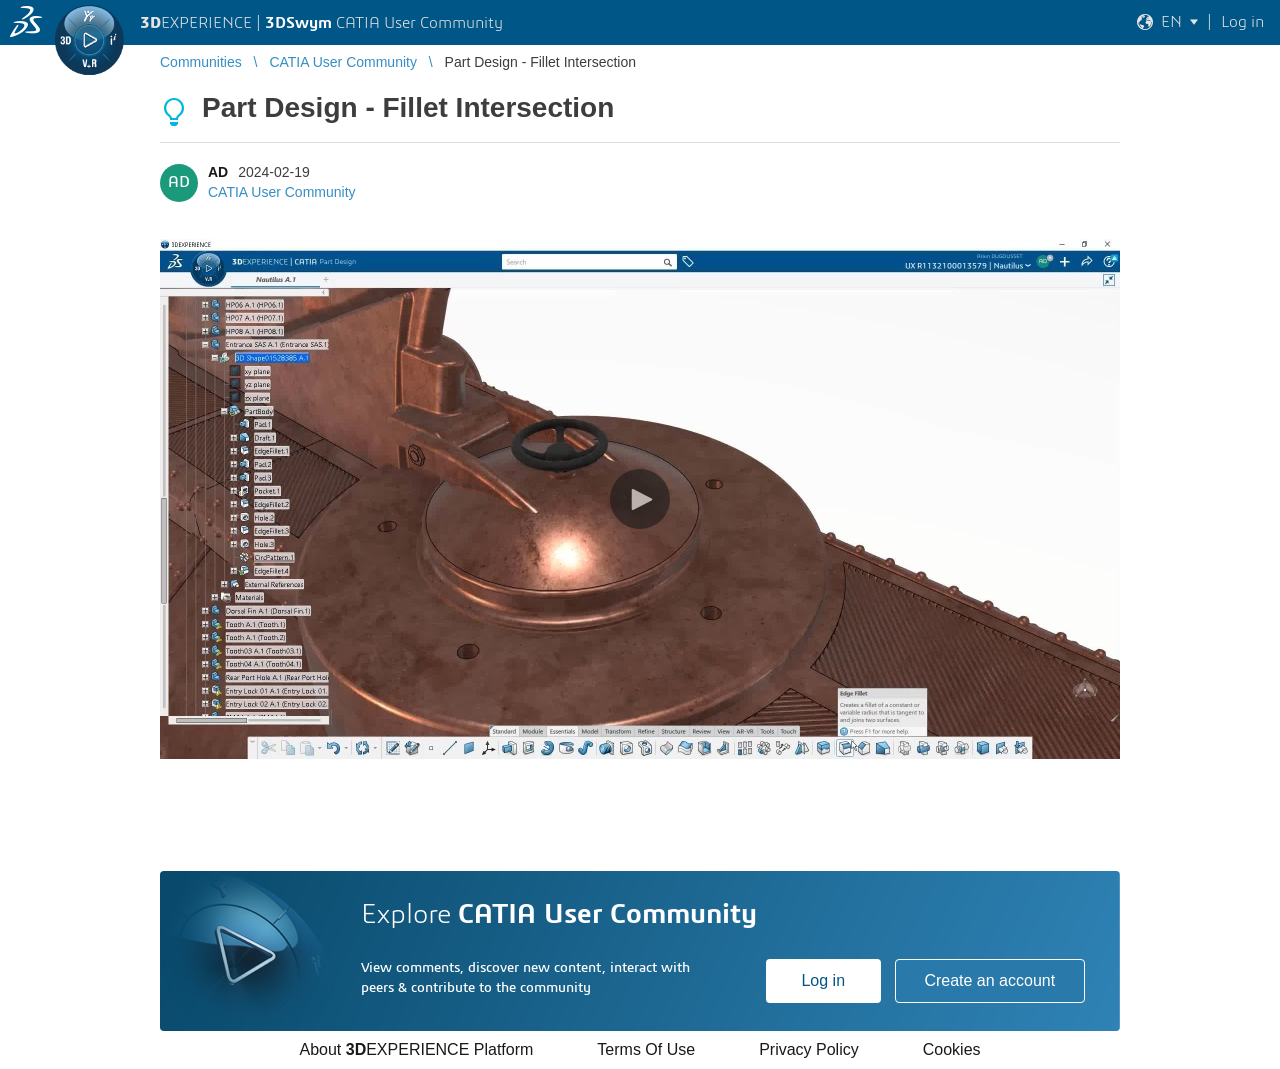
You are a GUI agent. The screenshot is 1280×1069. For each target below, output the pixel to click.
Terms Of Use (646, 1049)
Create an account (989, 980)
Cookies (952, 1049)
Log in (823, 980)
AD (218, 172)
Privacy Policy (809, 1049)
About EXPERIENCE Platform (416, 1049)
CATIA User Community (282, 192)
